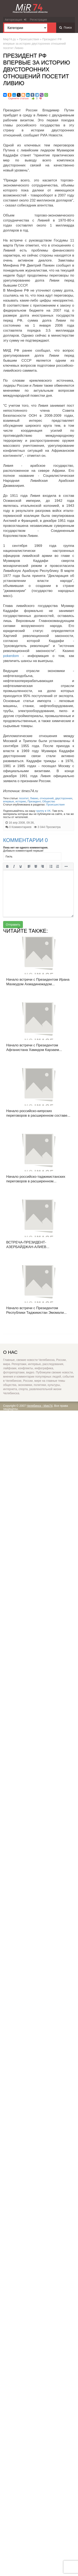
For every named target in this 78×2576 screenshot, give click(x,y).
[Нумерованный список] (58, 866)
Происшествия (29, 39)
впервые (8, 801)
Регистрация (38, 19)
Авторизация (15, 19)
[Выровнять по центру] (36, 866)
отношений (47, 798)
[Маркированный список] (51, 866)
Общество (48, 801)
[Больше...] (66, 866)
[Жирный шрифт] (7, 866)
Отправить (13, 924)
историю (20, 801)
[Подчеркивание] (21, 866)
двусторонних (63, 798)
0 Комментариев (20, 827)
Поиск (65, 27)
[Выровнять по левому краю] (29, 866)
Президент (34, 801)
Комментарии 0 (25, 840)
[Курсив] (14, 866)
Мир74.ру (9, 39)
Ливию (34, 798)
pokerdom (11, 656)
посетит (23, 798)
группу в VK (43, 810)
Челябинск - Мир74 (39, 1405)
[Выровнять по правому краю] (42, 866)
